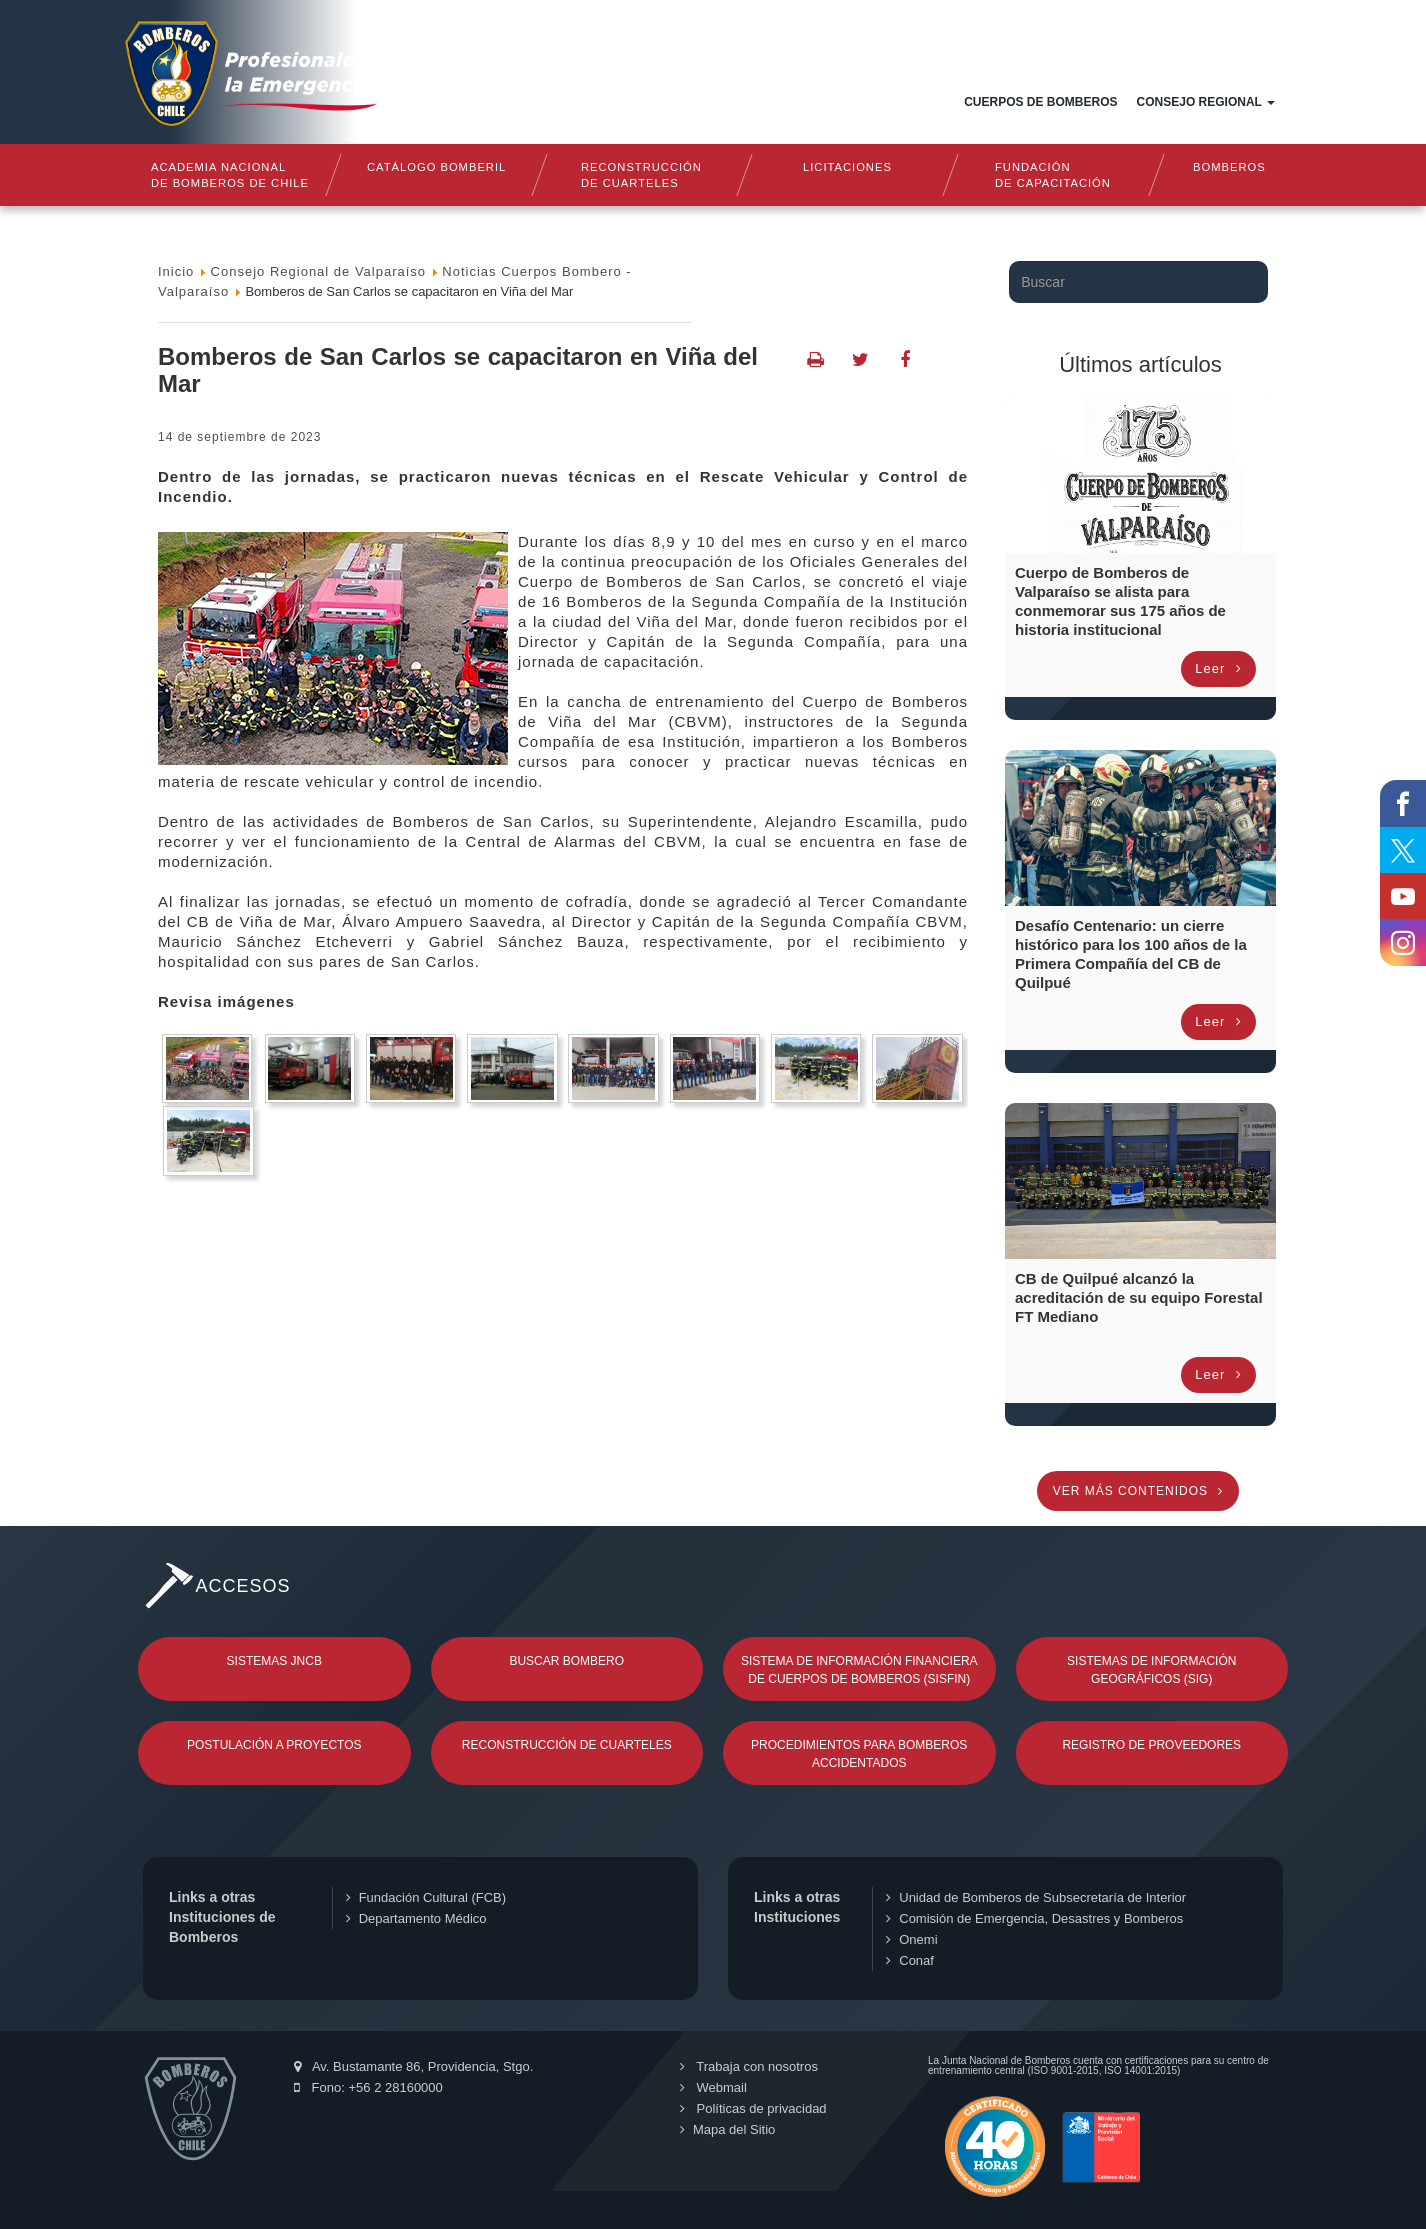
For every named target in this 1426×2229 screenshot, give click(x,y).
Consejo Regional (1206, 102)
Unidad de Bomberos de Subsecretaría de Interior (1036, 1897)
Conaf (910, 1960)
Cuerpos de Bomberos (1040, 102)
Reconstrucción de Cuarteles (567, 1745)
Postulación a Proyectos (274, 1745)
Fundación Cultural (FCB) (426, 1897)
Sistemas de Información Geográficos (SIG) (1151, 1670)
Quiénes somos (653, 102)
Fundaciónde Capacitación (1053, 175)
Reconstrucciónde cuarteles (641, 175)
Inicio (559, 102)
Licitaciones (847, 167)
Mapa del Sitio (727, 2129)
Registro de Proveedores (1151, 1745)
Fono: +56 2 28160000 (368, 2087)
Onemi (911, 1939)
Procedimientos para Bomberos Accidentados (859, 1754)
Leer (1218, 668)
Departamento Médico (416, 1918)
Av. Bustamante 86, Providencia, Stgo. (413, 2066)
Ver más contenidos (1138, 1491)
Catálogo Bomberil (435, 167)
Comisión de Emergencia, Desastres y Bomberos (1034, 1918)
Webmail (713, 2087)
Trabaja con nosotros (749, 2066)
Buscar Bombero (566, 1661)
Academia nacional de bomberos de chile (230, 175)
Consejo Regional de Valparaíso (319, 271)
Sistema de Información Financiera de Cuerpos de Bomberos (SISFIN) (859, 1670)
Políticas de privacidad (753, 2108)
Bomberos (1229, 167)
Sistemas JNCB (274, 1661)
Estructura (779, 102)
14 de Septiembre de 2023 (239, 437)
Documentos (895, 102)
